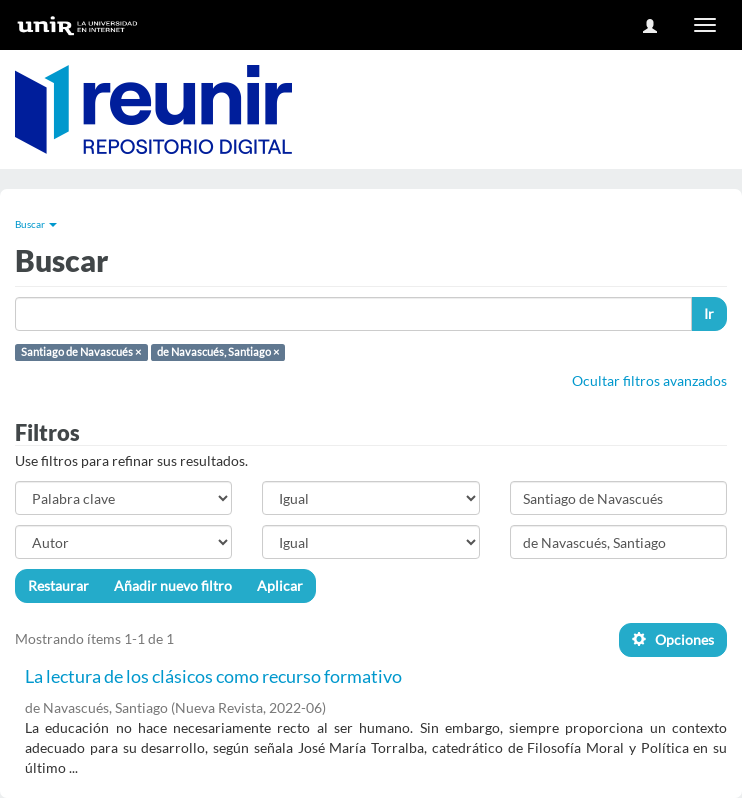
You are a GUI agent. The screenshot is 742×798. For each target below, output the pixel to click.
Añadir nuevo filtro (173, 585)
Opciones (673, 639)
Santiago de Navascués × (81, 352)
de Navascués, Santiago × (218, 352)
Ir (709, 313)
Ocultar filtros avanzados (649, 380)
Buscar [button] (36, 224)
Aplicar (280, 585)
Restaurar (58, 585)
